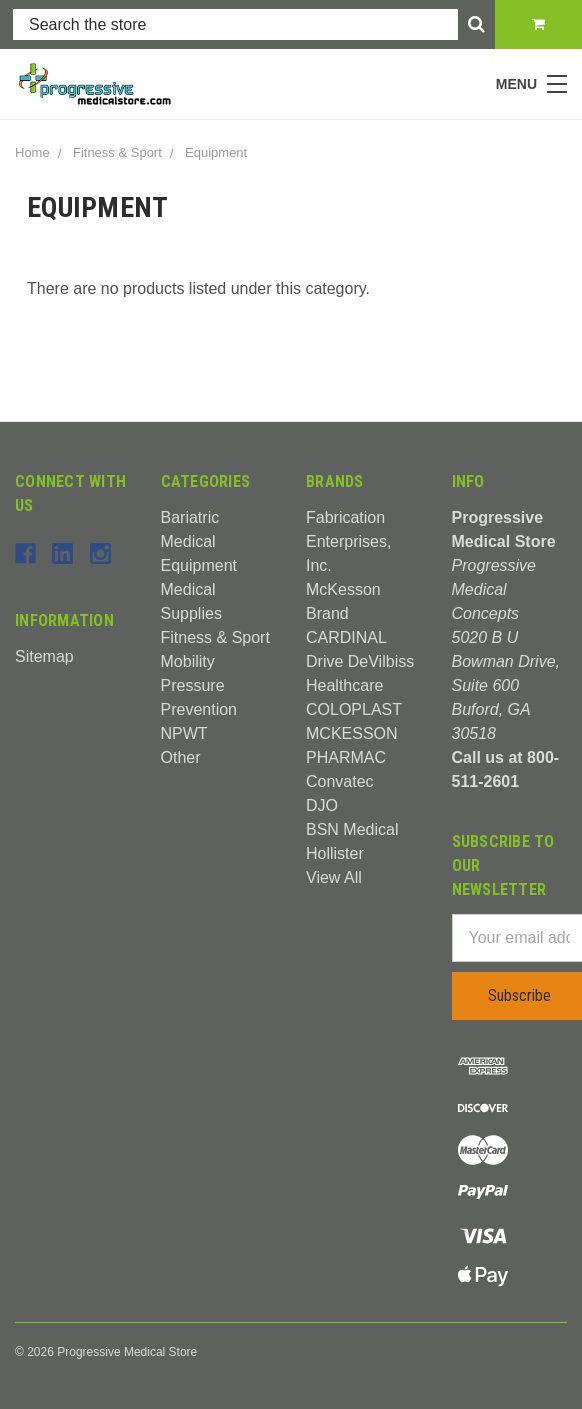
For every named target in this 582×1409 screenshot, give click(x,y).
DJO (322, 805)
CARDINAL (346, 637)
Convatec (340, 781)
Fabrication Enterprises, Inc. (348, 541)
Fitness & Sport (215, 637)
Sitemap (44, 656)
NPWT (184, 733)
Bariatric (190, 517)
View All (334, 877)
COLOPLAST (354, 709)
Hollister (335, 853)
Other (181, 757)
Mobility (188, 661)
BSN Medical (352, 829)
